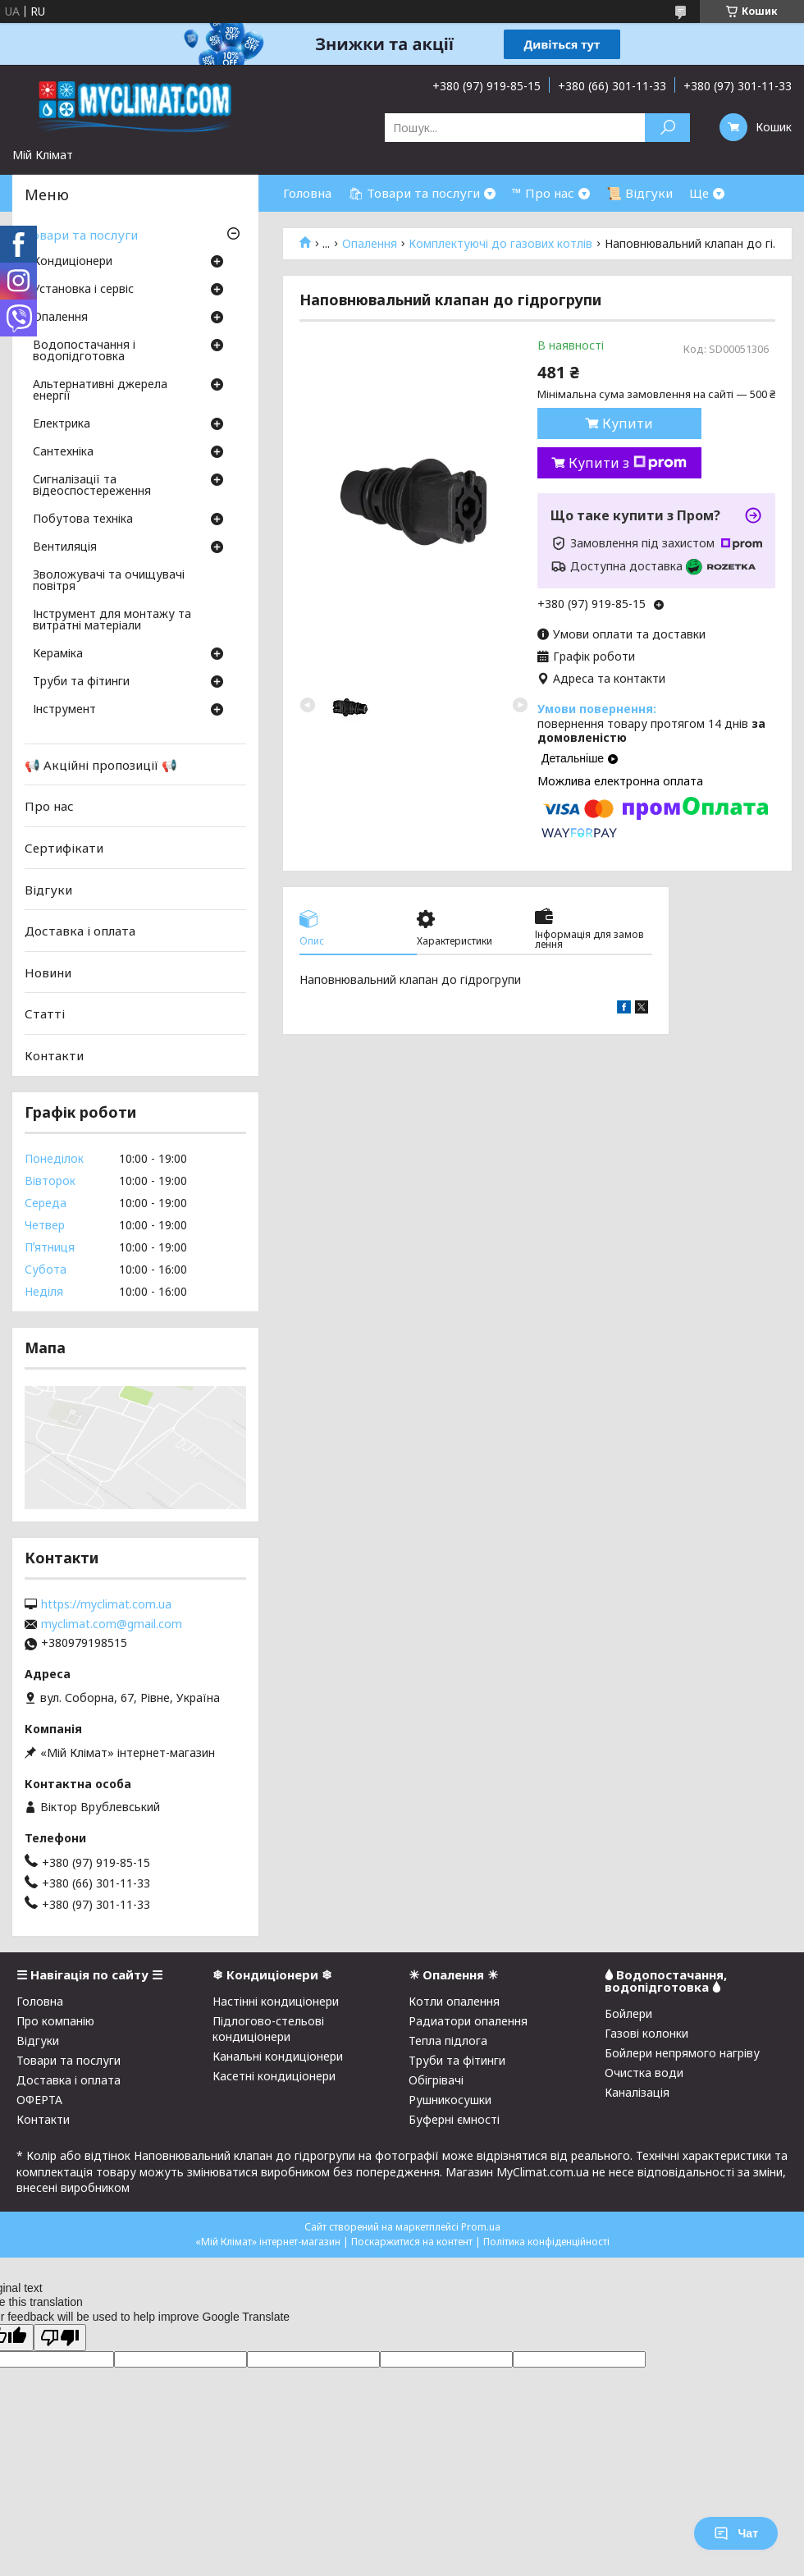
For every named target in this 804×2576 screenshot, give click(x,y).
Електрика (61, 424)
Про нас (49, 806)
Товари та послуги (81, 234)
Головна (307, 193)
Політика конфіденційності (546, 2242)
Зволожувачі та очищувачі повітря (109, 581)
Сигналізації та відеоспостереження (92, 486)
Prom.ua (480, 2227)
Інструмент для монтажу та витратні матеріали (112, 620)
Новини (48, 972)
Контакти (54, 1055)
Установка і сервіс (83, 289)
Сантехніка (63, 452)
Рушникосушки (450, 2099)
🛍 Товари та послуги (414, 193)
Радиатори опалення (468, 2021)
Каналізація (637, 2092)
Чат (736, 2533)
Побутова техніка (83, 519)
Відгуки (48, 889)
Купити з (628, 463)
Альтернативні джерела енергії (100, 390)
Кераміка (58, 654)
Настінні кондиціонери (275, 2001)
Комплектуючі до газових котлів (500, 243)
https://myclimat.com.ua (106, 1604)
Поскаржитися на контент (412, 2242)
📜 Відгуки (639, 193)
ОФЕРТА (39, 2099)
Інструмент (64, 709)
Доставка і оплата (80, 930)
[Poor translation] (60, 2337)
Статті (45, 1013)
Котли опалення (454, 2001)
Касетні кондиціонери (274, 2076)
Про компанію (55, 2021)
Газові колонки (646, 2033)
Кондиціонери (72, 261)
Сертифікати (64, 848)
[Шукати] (667, 127)
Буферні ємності (454, 2119)
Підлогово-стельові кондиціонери (268, 2028)
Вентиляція (65, 547)
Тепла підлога (448, 2040)
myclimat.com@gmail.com (111, 1624)
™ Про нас (543, 193)
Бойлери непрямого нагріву (682, 2053)
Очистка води (644, 2072)
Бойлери (628, 2013)
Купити (627, 423)
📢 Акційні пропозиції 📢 (101, 765)
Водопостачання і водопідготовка (84, 351)
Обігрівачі (436, 2080)
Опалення (369, 243)
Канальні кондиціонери (277, 2056)
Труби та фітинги (81, 682)
